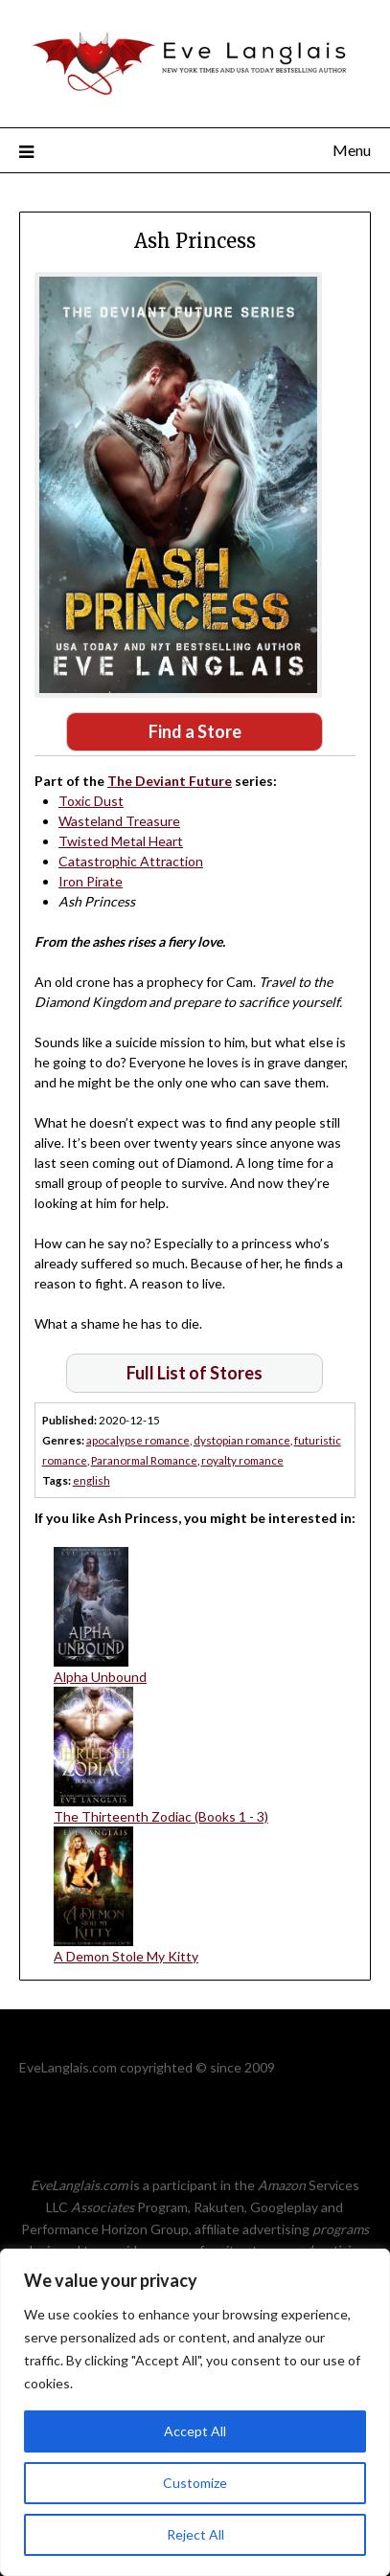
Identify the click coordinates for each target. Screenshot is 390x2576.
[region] (195, 2412)
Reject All (195, 2534)
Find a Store (195, 731)
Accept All (195, 2431)
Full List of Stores (194, 1372)
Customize (195, 2483)
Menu (352, 150)
